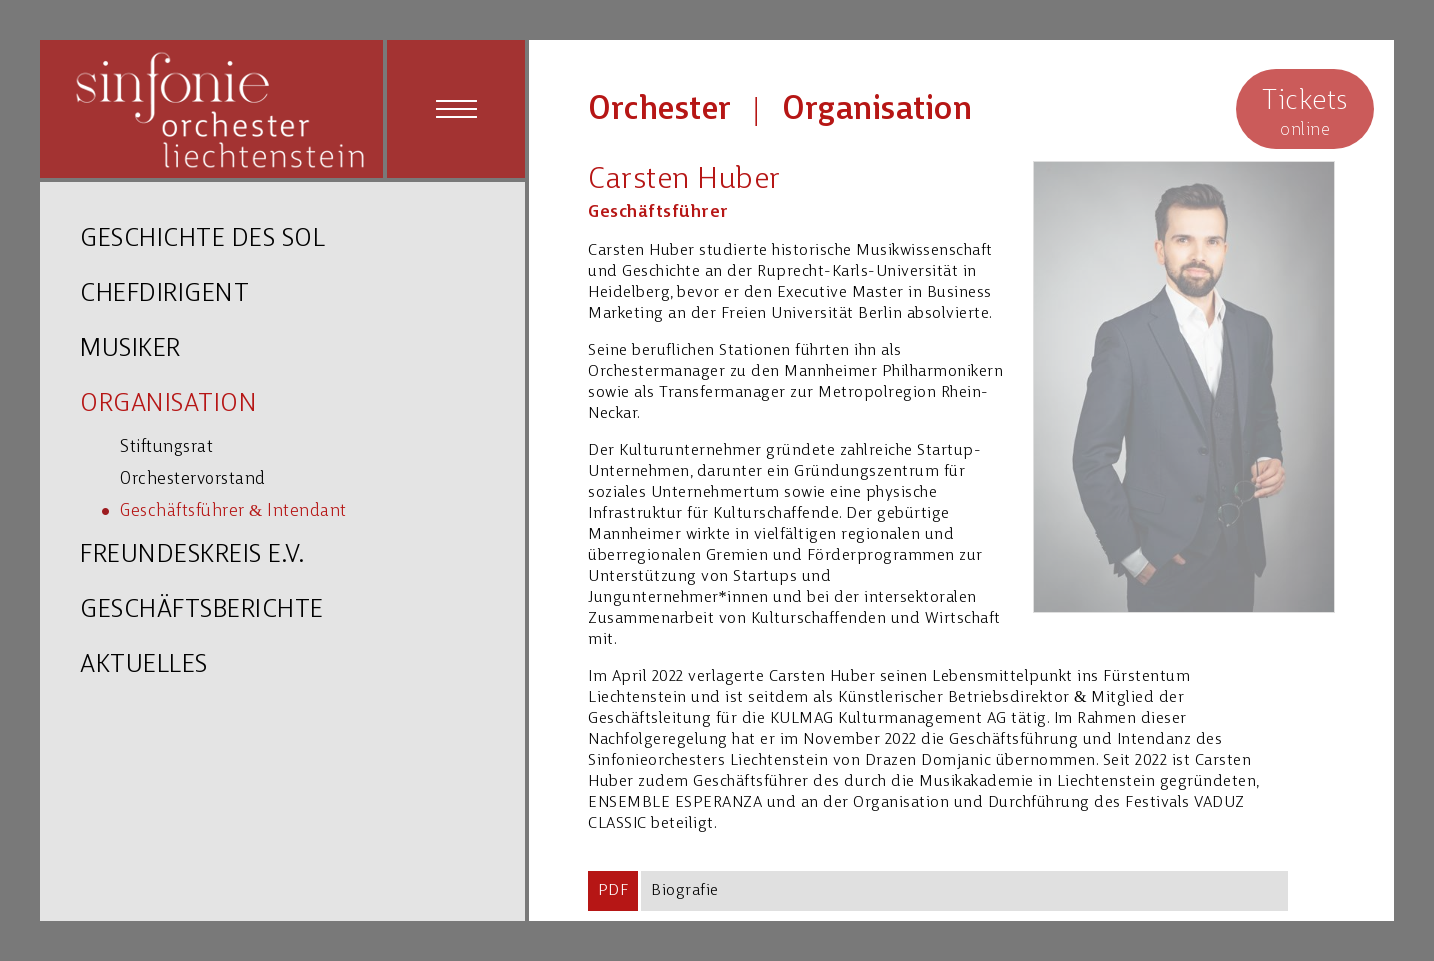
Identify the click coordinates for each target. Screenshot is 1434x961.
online (1305, 111)
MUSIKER (130, 349)
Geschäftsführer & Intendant (233, 511)
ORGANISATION (168, 404)
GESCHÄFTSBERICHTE (202, 610)
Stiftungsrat (166, 447)
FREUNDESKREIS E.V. (192, 555)
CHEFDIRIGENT (164, 294)
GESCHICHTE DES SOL (202, 239)
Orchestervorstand (193, 479)
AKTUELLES (144, 665)
